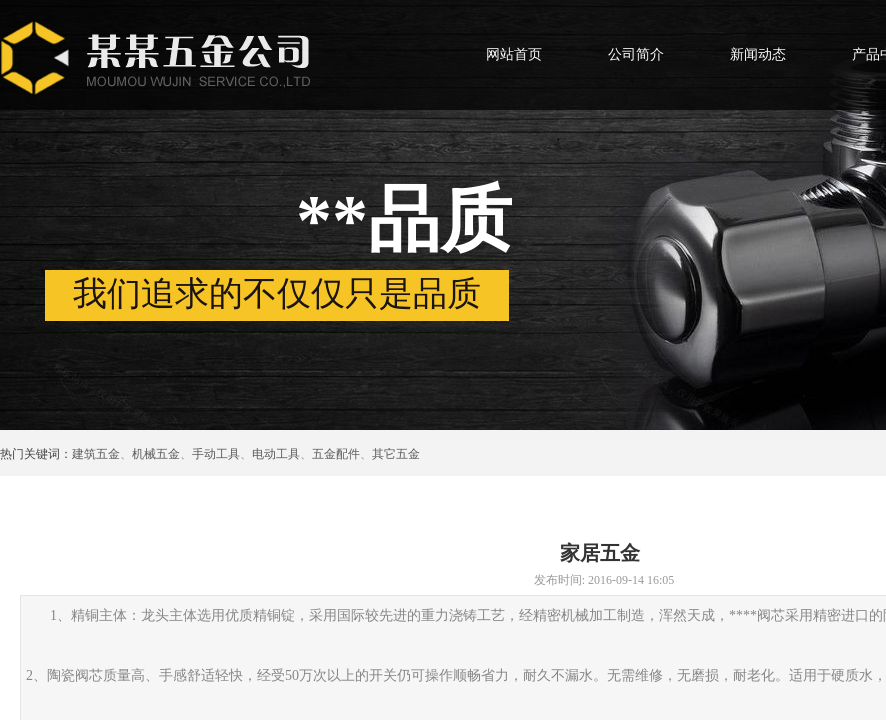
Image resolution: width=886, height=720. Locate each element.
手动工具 (216, 454)
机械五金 (156, 454)
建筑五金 (96, 454)
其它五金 (396, 454)
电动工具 (276, 454)
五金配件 (336, 454)
